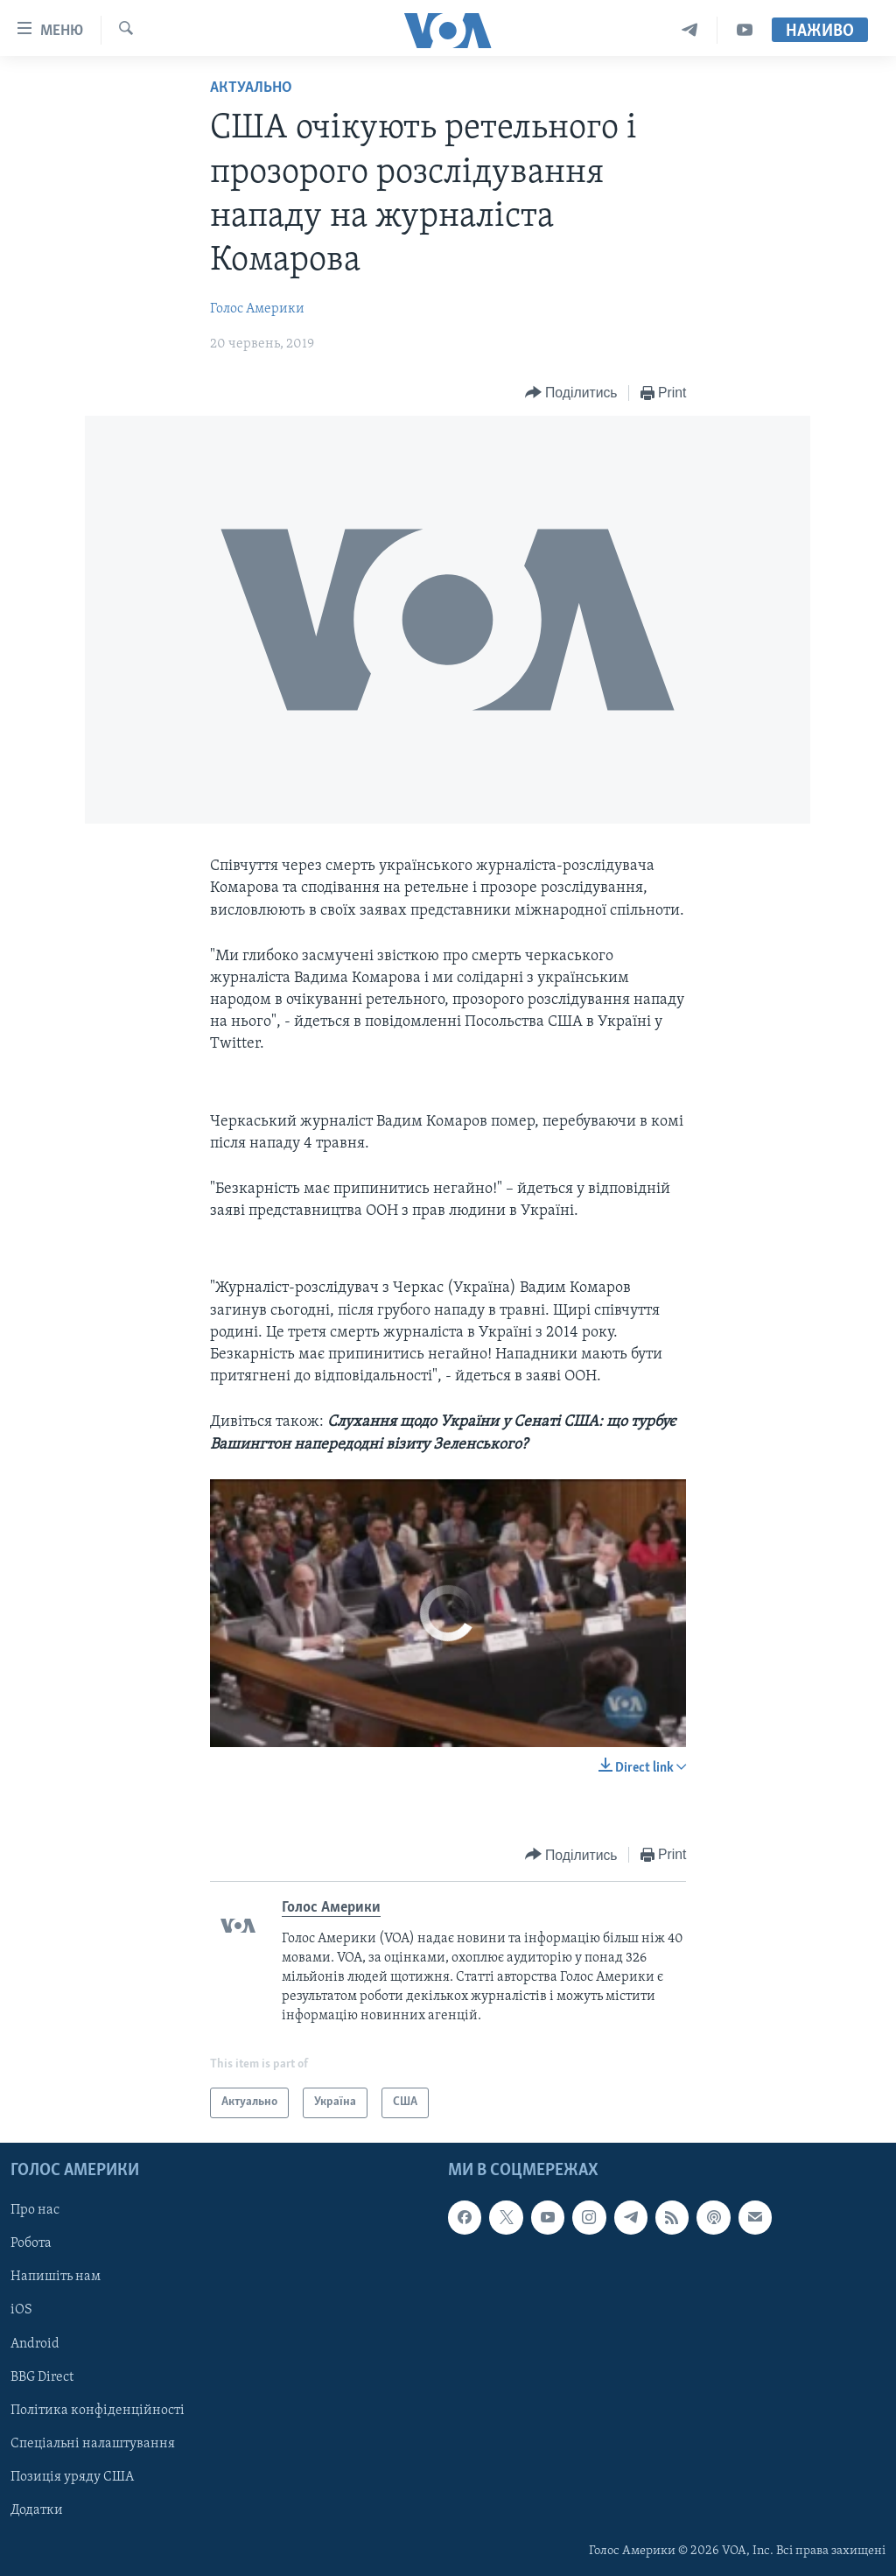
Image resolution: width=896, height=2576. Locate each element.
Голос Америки (257, 309)
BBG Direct (42, 2376)
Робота (31, 2243)
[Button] (571, 393)
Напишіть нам (55, 2277)
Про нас (35, 2210)
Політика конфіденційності (97, 2411)
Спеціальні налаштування (92, 2444)
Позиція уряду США (72, 2477)
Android (35, 2343)
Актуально (251, 88)
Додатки (36, 2510)
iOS (21, 2310)
